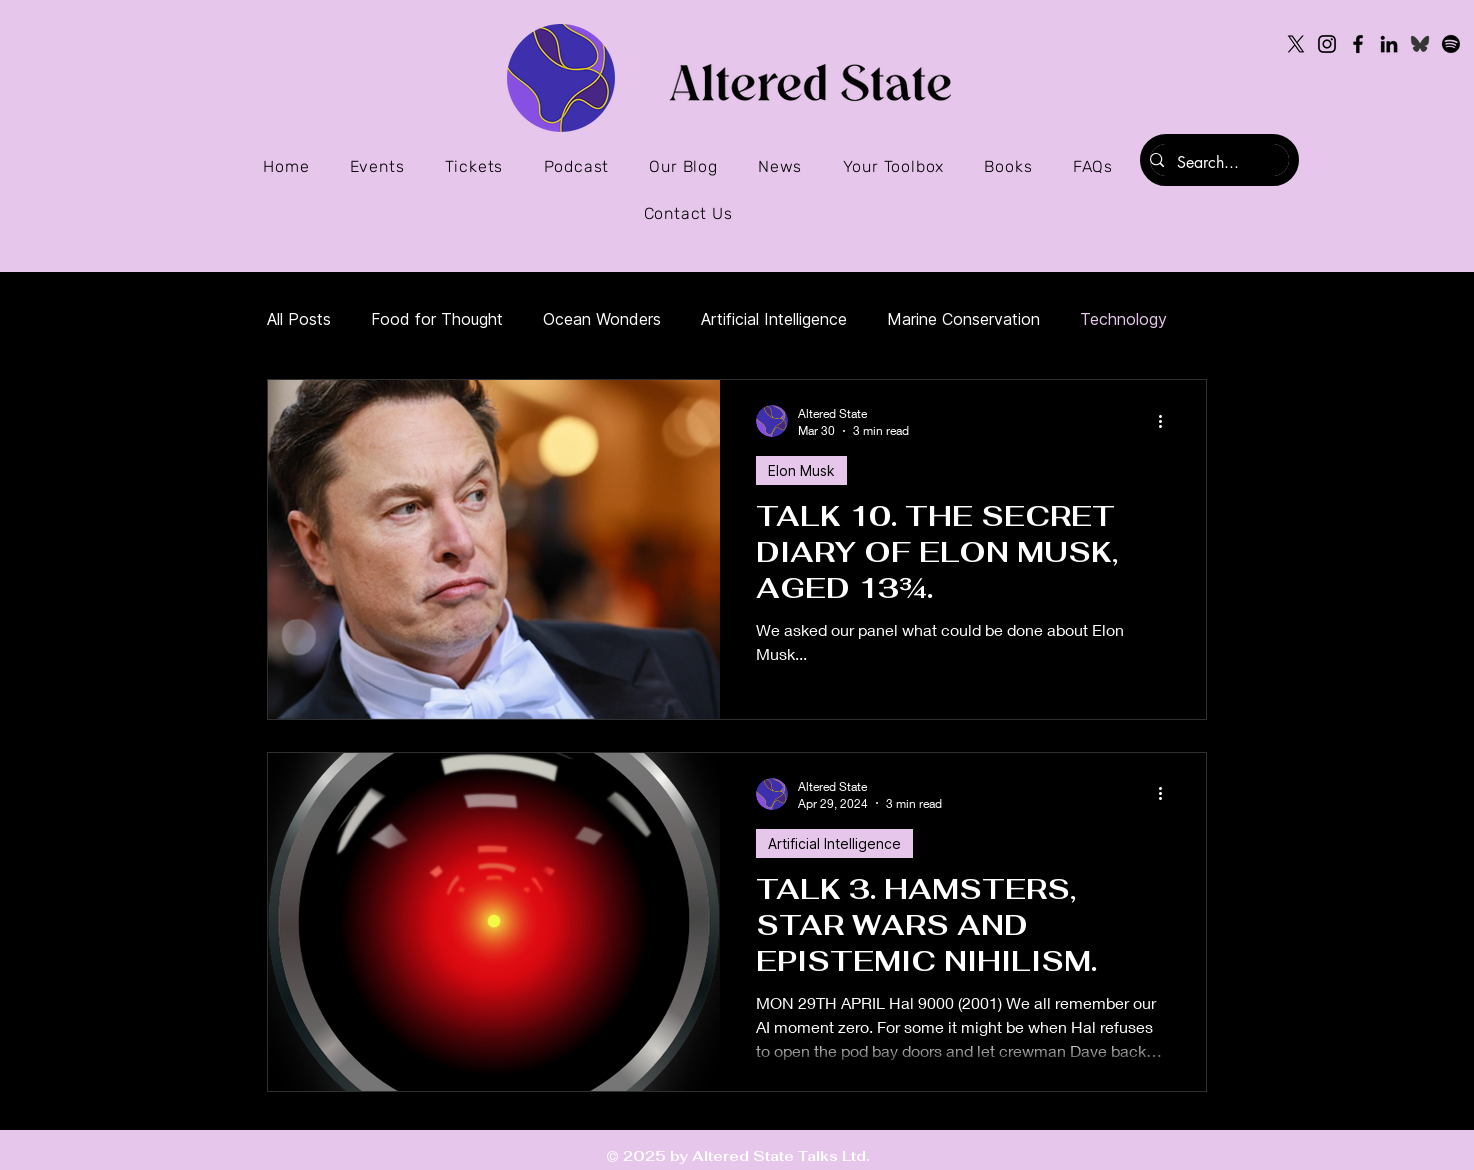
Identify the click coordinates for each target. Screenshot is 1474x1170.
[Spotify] (1451, 44)
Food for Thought (437, 319)
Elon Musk (801, 470)
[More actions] (1167, 421)
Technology (1123, 319)
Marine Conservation (963, 319)
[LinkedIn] (1389, 44)
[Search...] (1209, 163)
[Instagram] (1327, 44)
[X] (1296, 44)
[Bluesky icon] (1420, 44)
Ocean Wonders (602, 319)
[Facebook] (1358, 44)
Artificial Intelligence (774, 319)
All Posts (299, 319)
